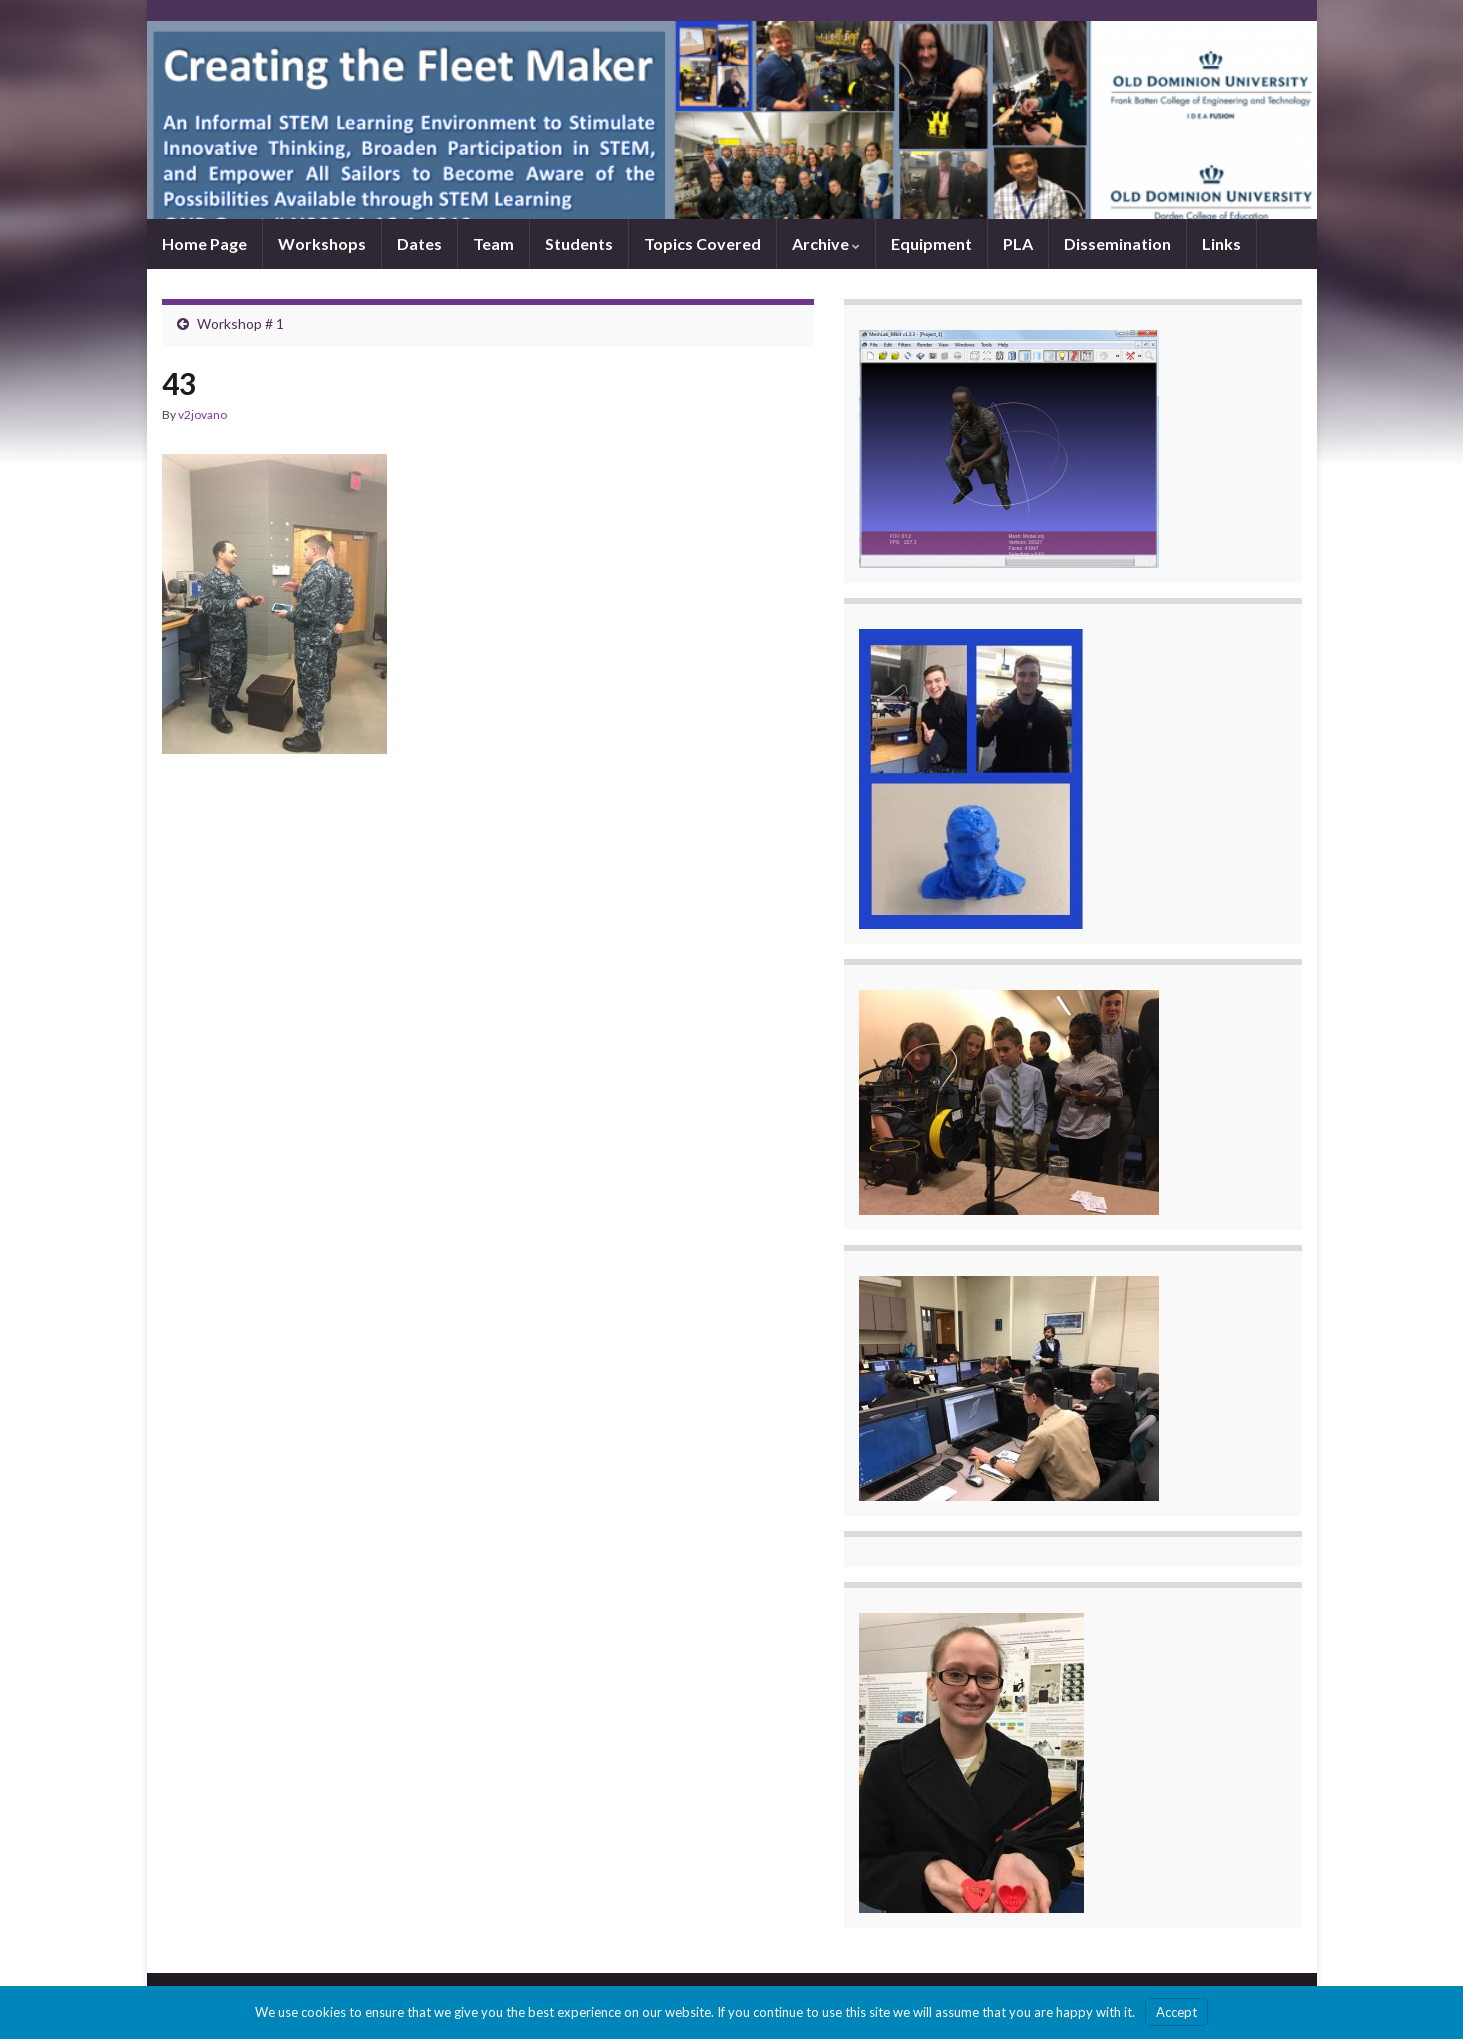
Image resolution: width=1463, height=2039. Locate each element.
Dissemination (1117, 243)
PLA (1018, 243)
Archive (826, 243)
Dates (419, 243)
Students (579, 243)
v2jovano (202, 414)
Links (1221, 243)
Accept (1176, 2012)
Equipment (931, 243)
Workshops (322, 243)
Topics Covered (702, 243)
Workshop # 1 (240, 323)
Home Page (204, 243)
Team (493, 243)
